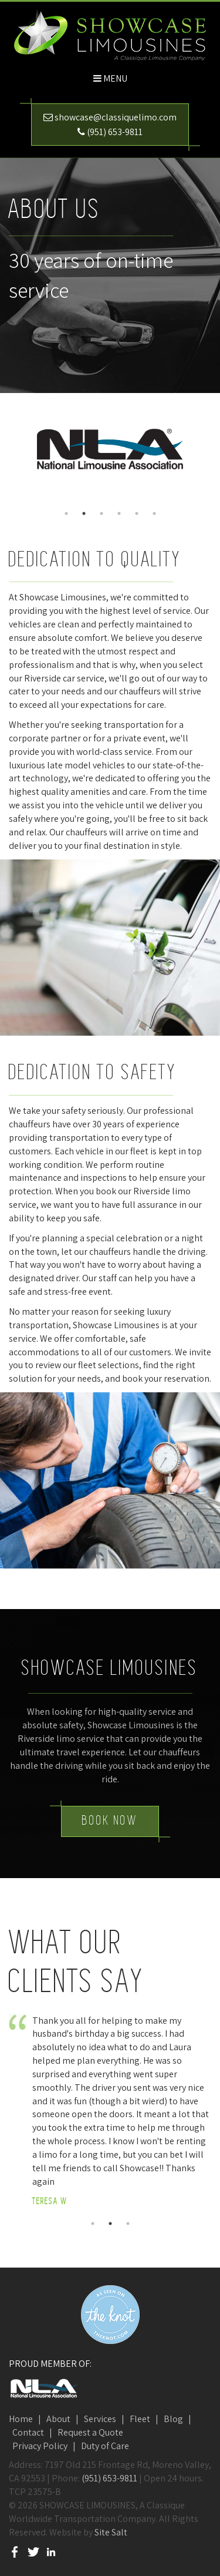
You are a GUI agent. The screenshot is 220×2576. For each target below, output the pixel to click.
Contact (28, 2432)
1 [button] (66, 513)
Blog (173, 2419)
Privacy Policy (39, 2446)
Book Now (110, 1820)
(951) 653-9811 (115, 132)
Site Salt (110, 2532)
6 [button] (154, 513)
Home (21, 2419)
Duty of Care (105, 2446)
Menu (115, 78)
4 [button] (119, 513)
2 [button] (84, 513)
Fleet (140, 2419)
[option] (110, 448)
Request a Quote (90, 2432)
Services (100, 2419)
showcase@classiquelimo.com (116, 117)
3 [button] (101, 513)
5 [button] (137, 513)
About (58, 2419)
